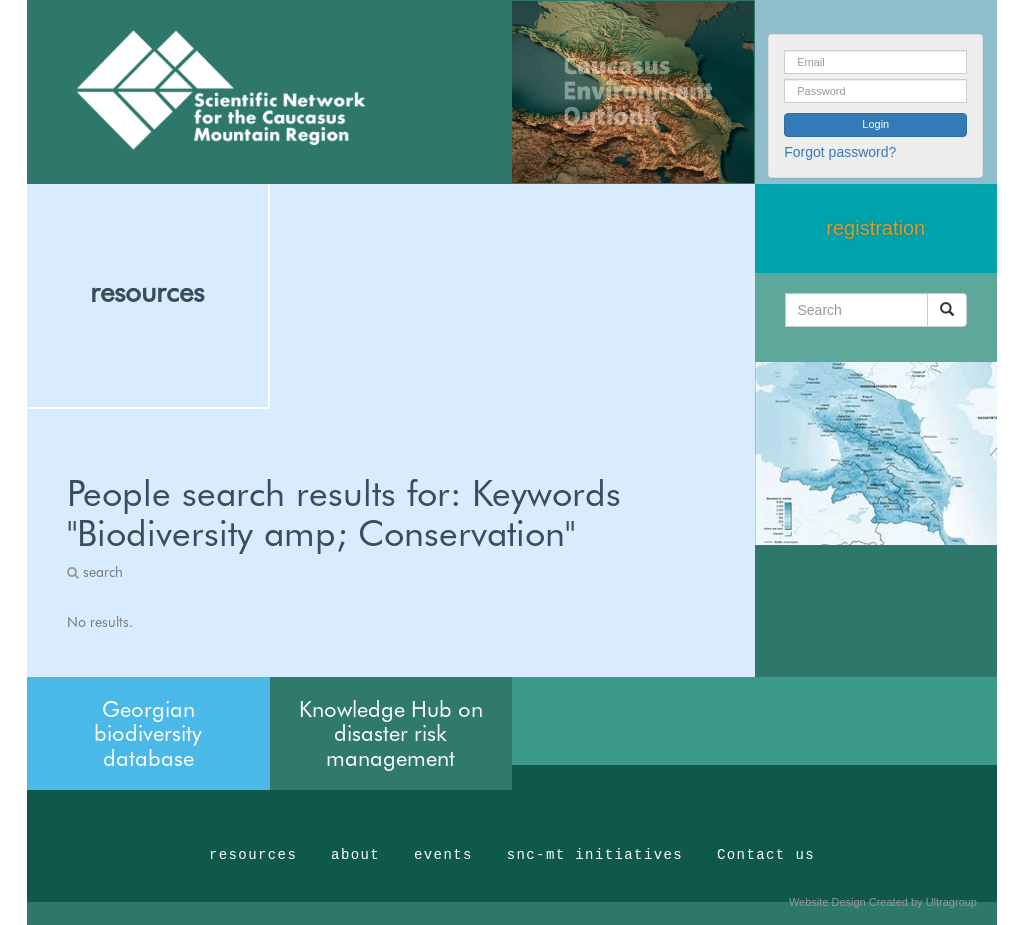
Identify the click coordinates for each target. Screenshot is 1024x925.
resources (147, 292)
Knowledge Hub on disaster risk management (391, 733)
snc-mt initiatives (595, 855)
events (443, 855)
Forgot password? (840, 152)
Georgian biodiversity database (148, 733)
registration (875, 228)
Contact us (766, 855)
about (355, 855)
